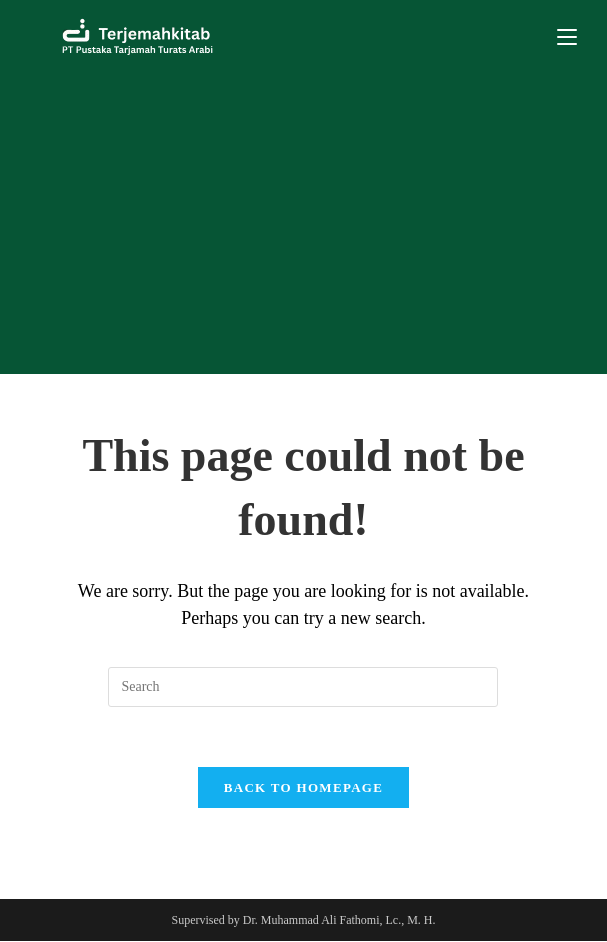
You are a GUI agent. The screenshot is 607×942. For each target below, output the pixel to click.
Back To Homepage (303, 788)
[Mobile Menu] (567, 37)
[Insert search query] (303, 687)
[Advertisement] (303, 224)
